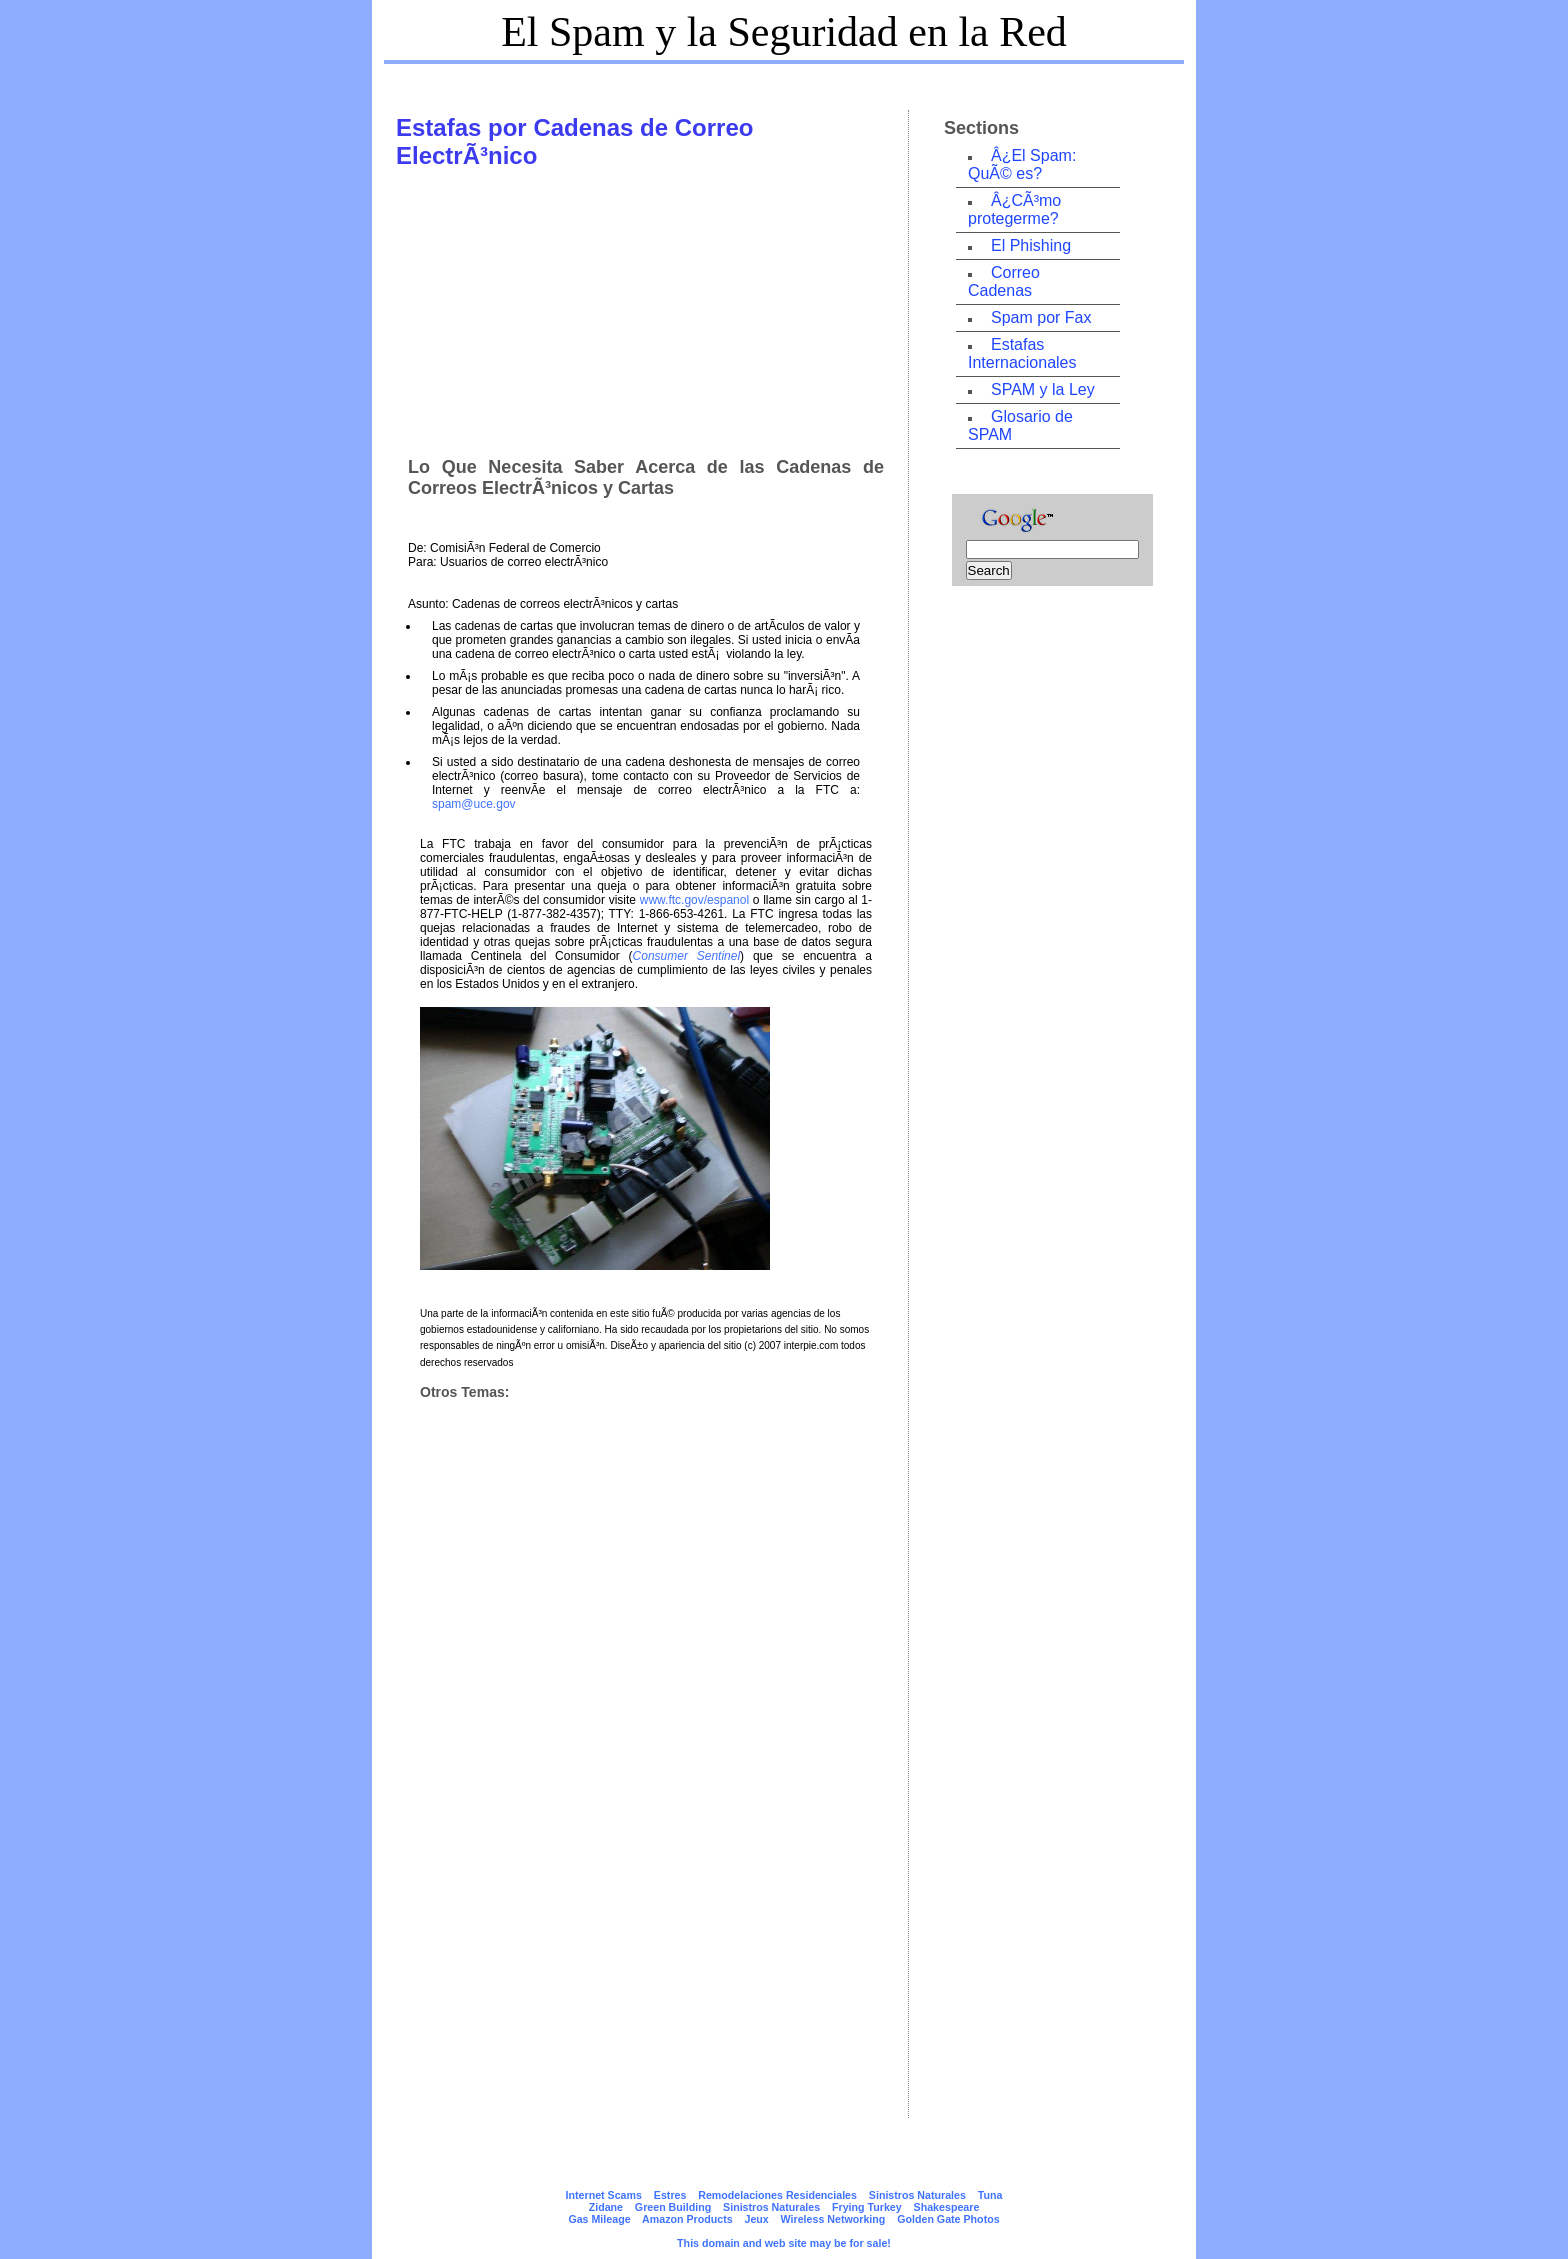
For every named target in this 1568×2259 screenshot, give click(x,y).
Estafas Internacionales (1022, 353)
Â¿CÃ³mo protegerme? (1014, 209)
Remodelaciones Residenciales (777, 2195)
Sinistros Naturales (917, 2195)
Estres (670, 2195)
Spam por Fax (1041, 317)
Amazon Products (687, 2219)
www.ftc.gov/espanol (694, 900)
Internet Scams (604, 2195)
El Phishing (1031, 245)
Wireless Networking (833, 2219)
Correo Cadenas (1004, 281)
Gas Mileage (599, 2219)
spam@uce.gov (474, 804)
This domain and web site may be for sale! (784, 2243)
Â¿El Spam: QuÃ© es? (1022, 164)
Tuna (990, 2195)
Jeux (756, 2219)
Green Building (673, 2207)
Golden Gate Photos (948, 2219)
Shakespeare (947, 2207)
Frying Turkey (867, 2207)
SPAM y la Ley (1043, 389)
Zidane (606, 2207)
